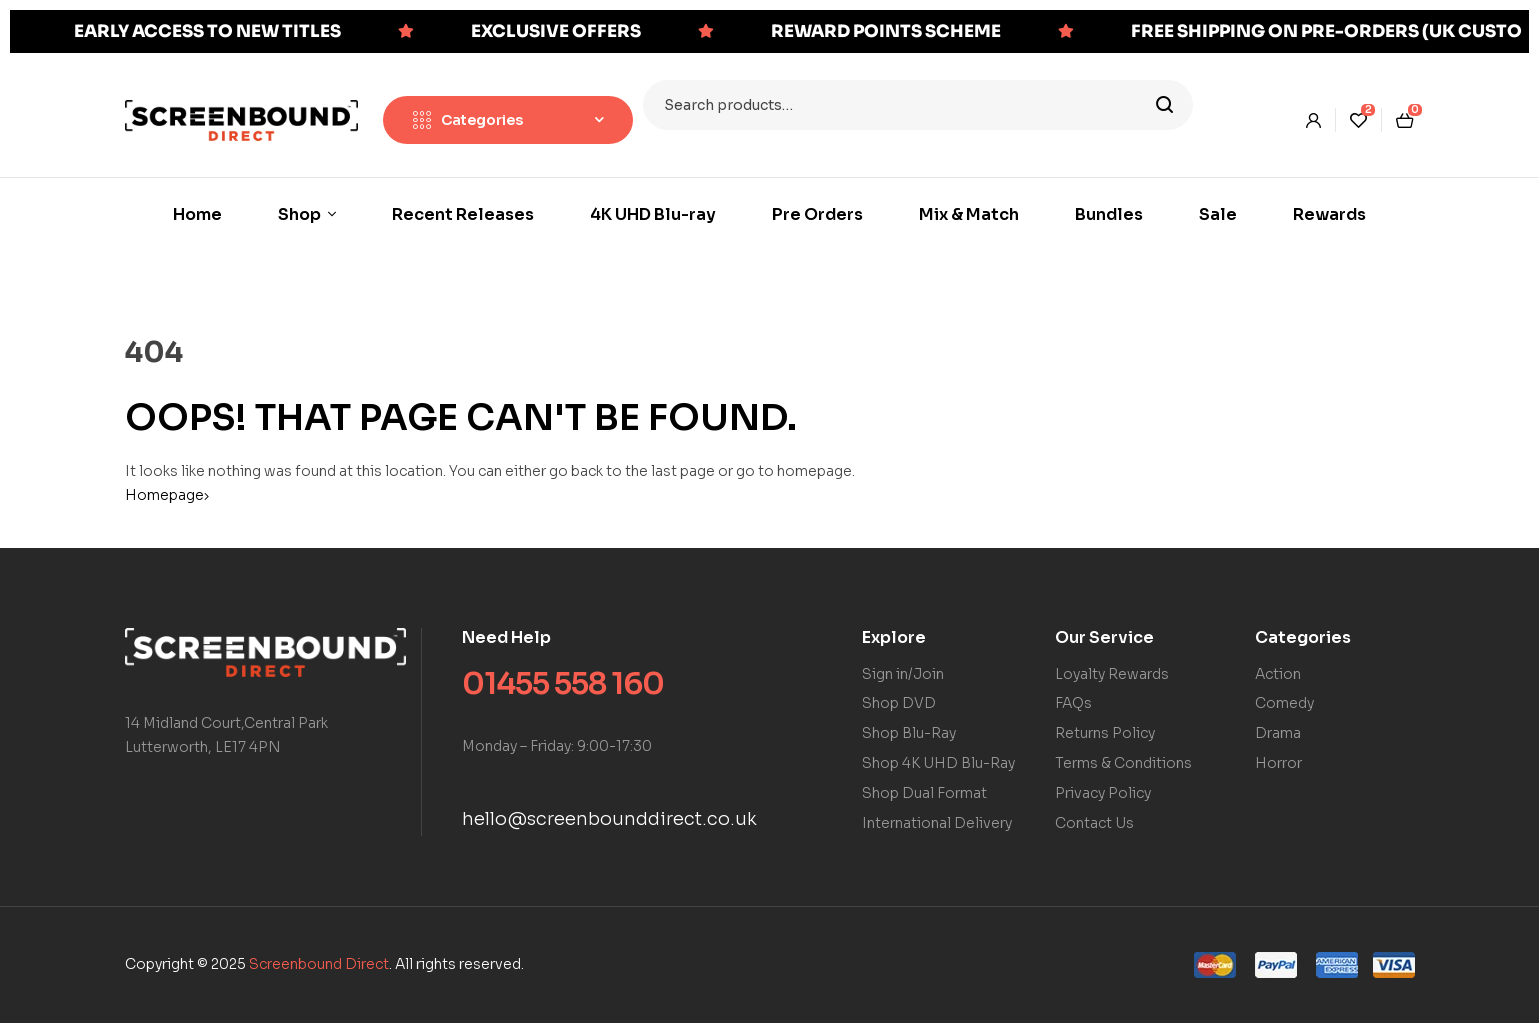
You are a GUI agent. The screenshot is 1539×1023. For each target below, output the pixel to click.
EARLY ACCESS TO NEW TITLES (207, 31)
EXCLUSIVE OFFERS (556, 31)
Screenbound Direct (319, 964)
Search (1165, 105)
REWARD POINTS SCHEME (886, 31)
